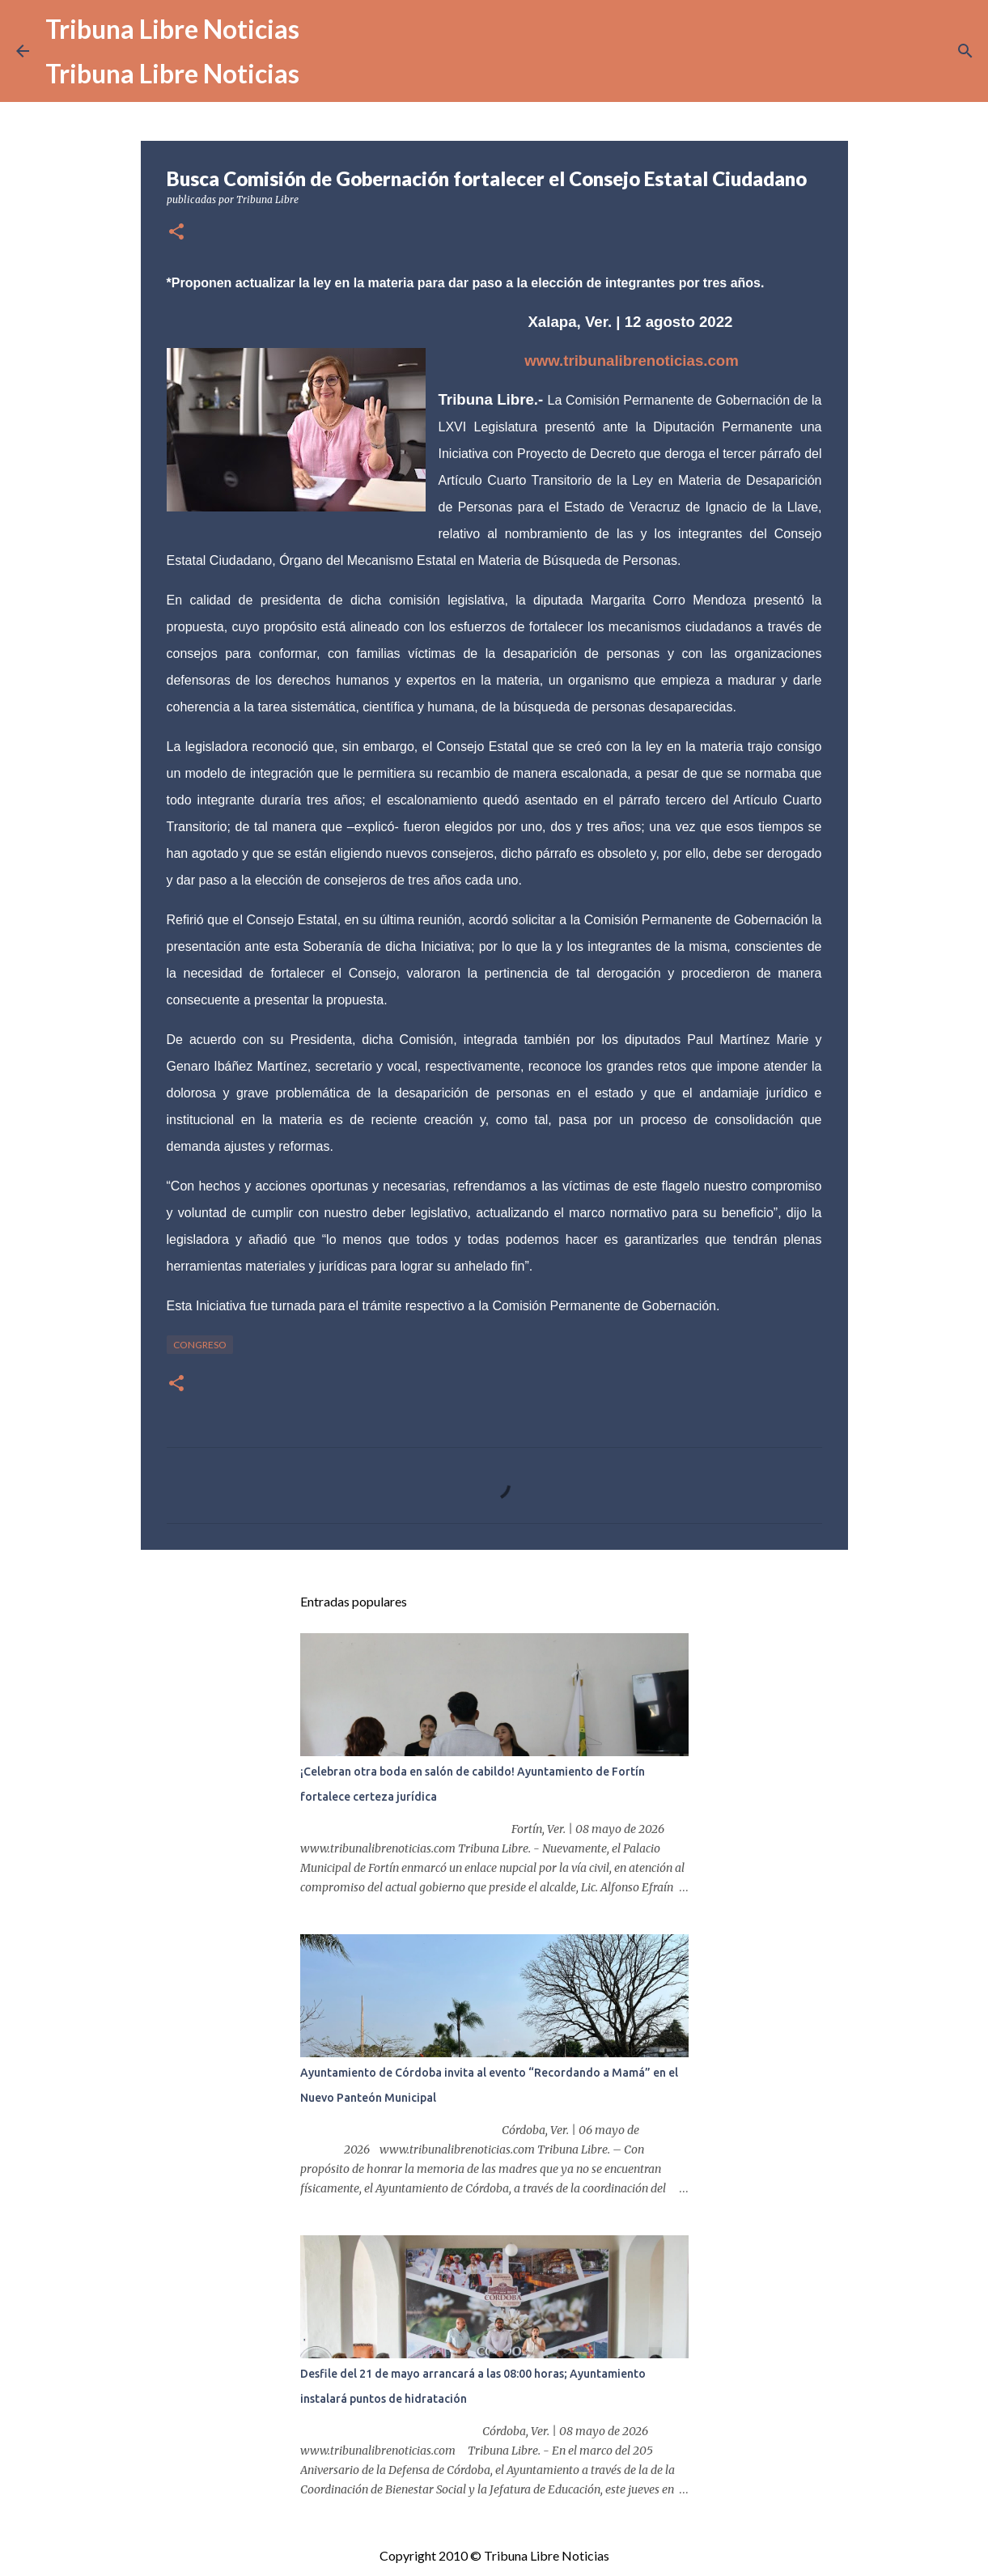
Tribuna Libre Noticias (172, 29)
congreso (200, 1345)
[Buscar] (965, 51)
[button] (176, 233)
